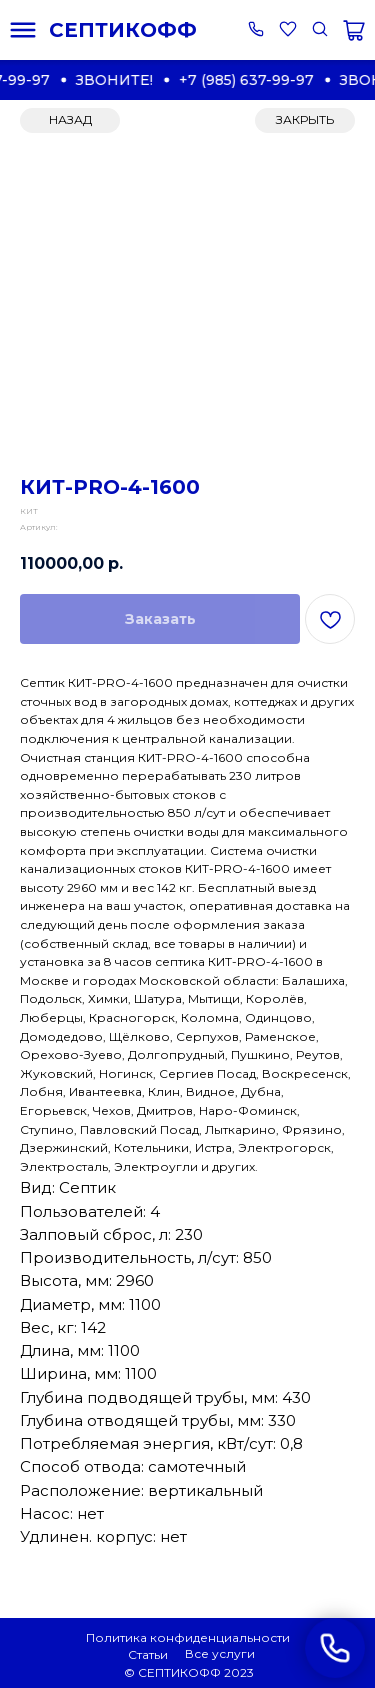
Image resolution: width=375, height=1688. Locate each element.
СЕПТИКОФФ (123, 30)
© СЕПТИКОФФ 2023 (189, 1672)
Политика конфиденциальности (188, 1637)
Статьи (148, 1654)
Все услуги (220, 1653)
